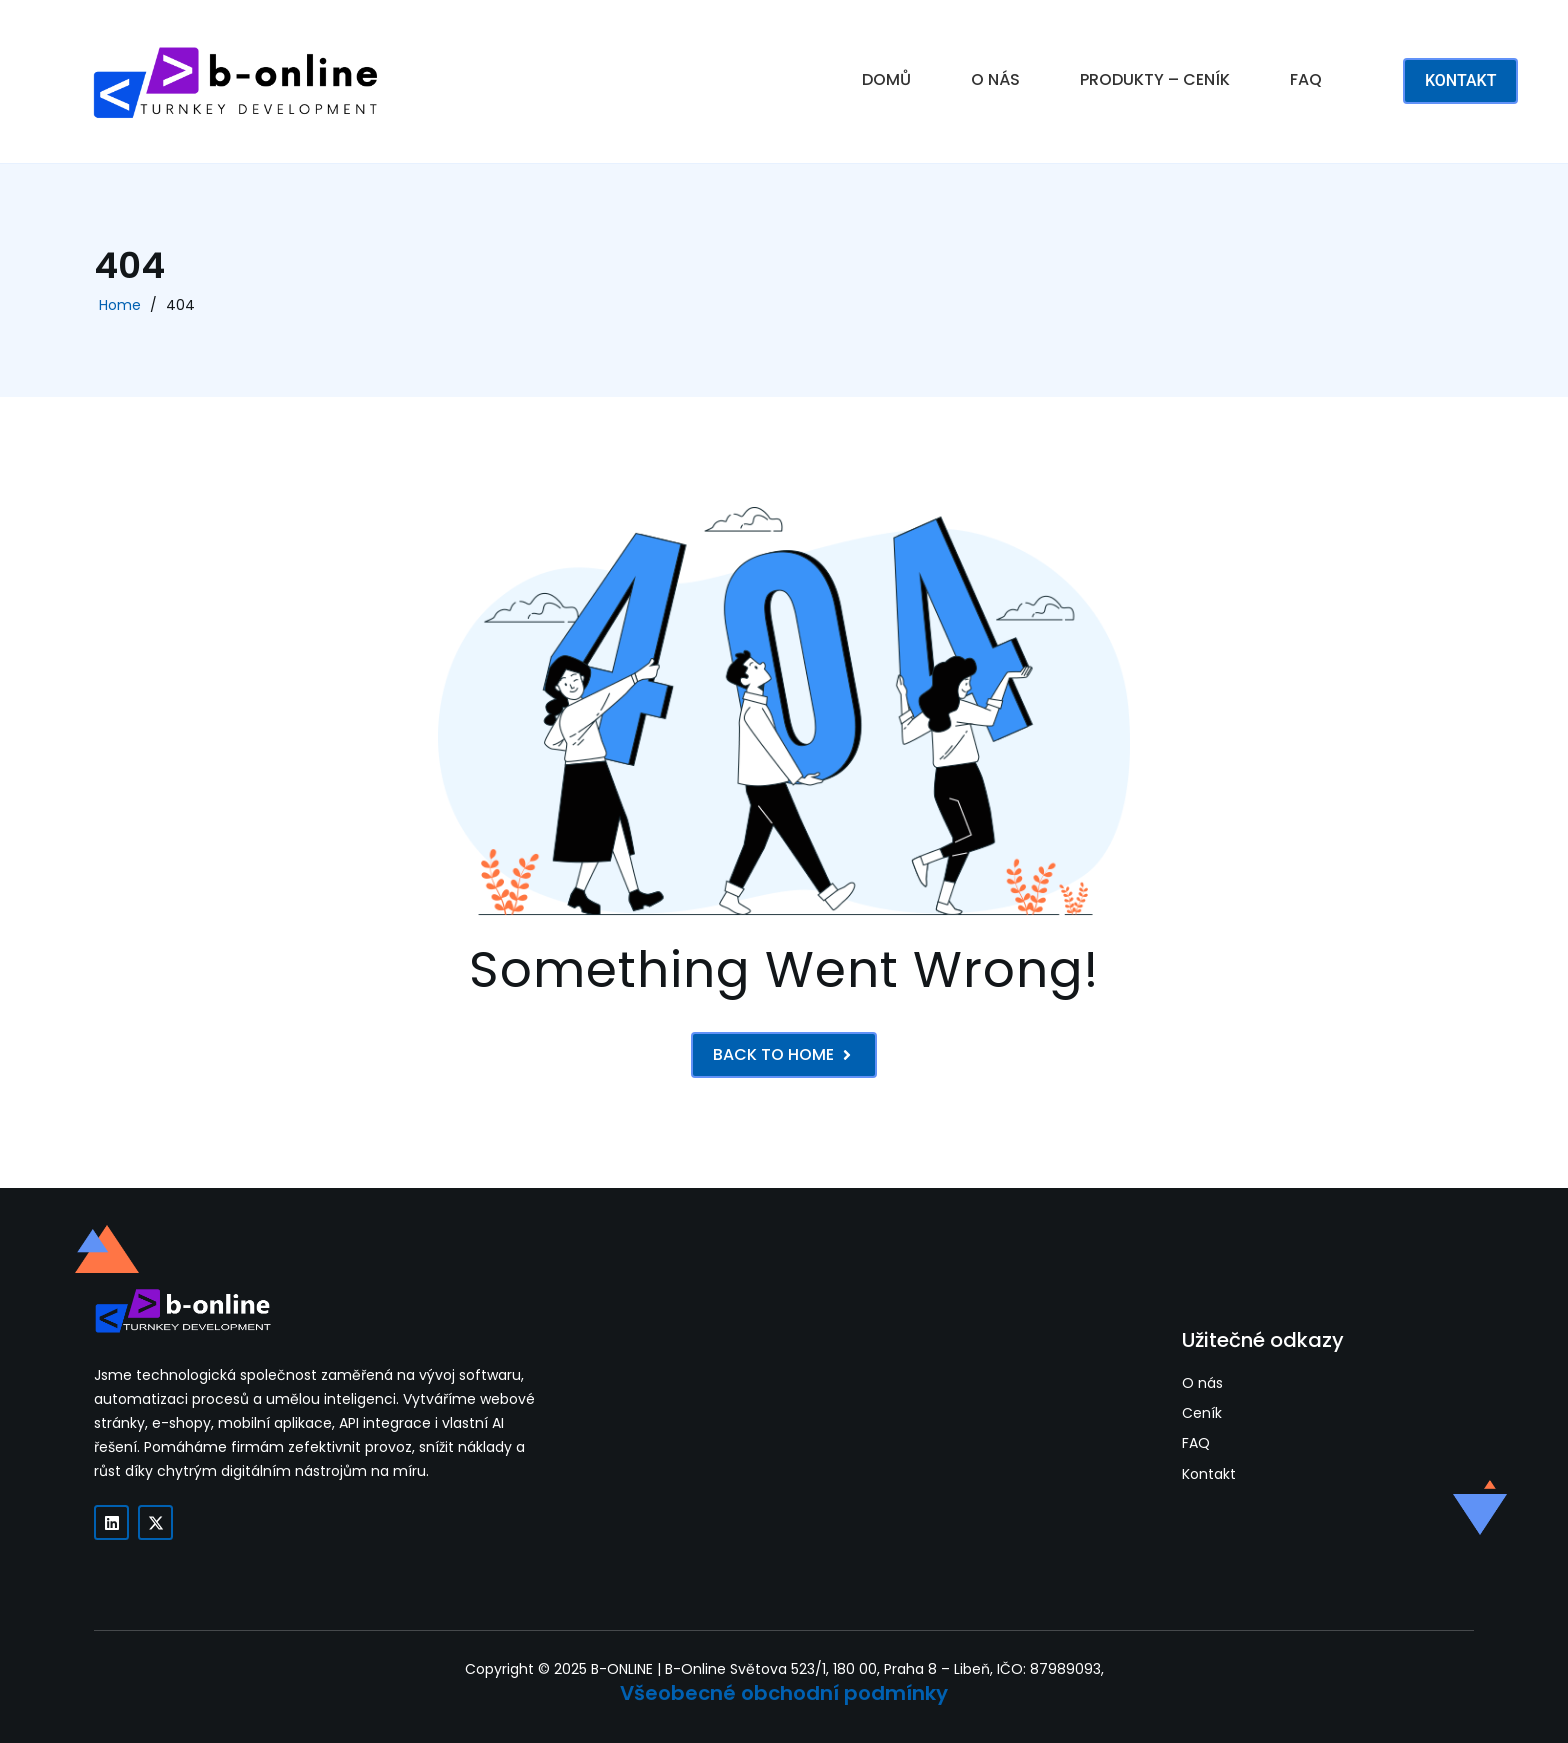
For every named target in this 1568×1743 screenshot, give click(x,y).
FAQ (1306, 79)
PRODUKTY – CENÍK (1155, 79)
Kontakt (1209, 1474)
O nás (1202, 1383)
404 (180, 305)
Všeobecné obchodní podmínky (784, 1693)
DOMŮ (886, 79)
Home (120, 305)
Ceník (1202, 1413)
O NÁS (995, 79)
